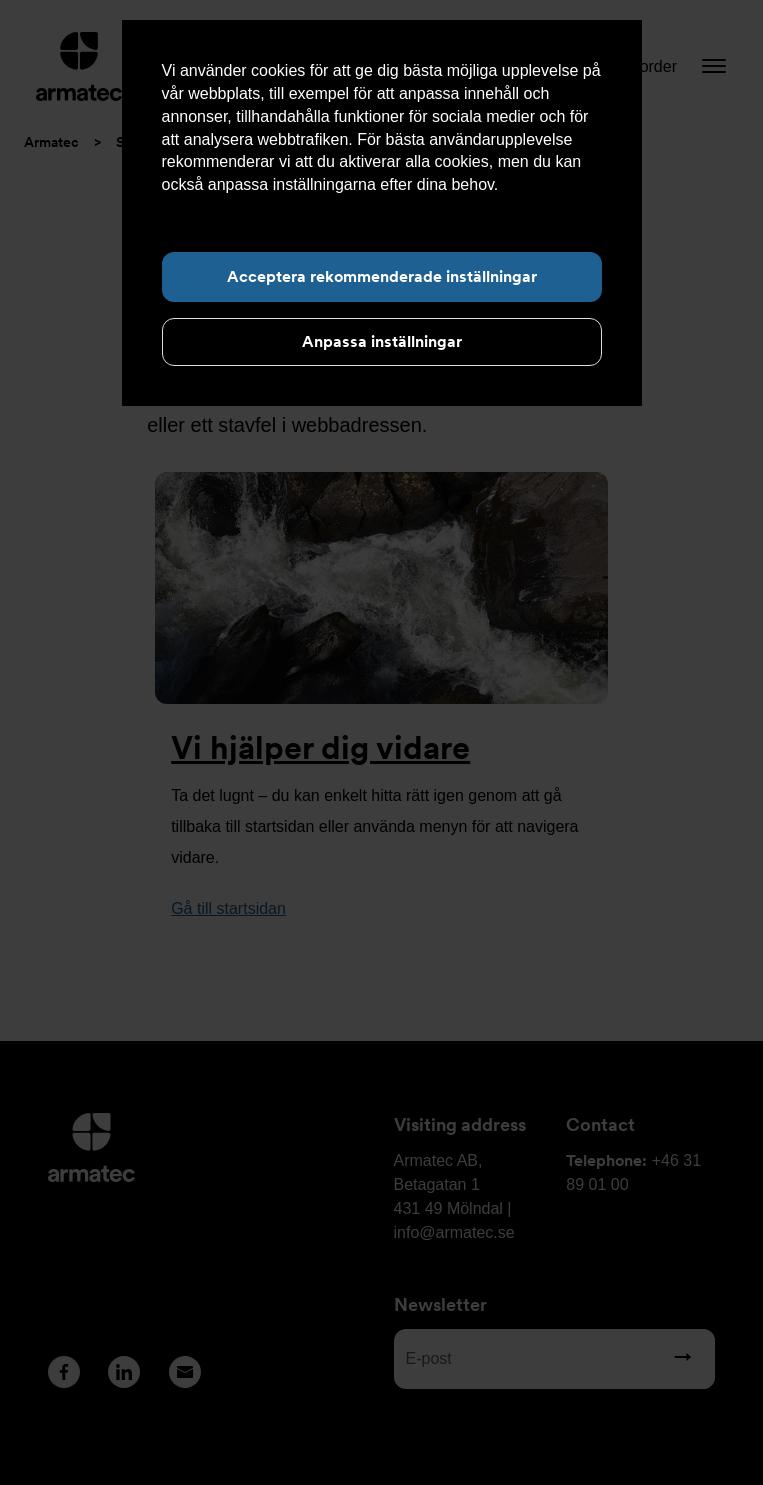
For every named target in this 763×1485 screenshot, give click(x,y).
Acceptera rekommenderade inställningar (382, 276)
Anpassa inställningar (382, 341)
